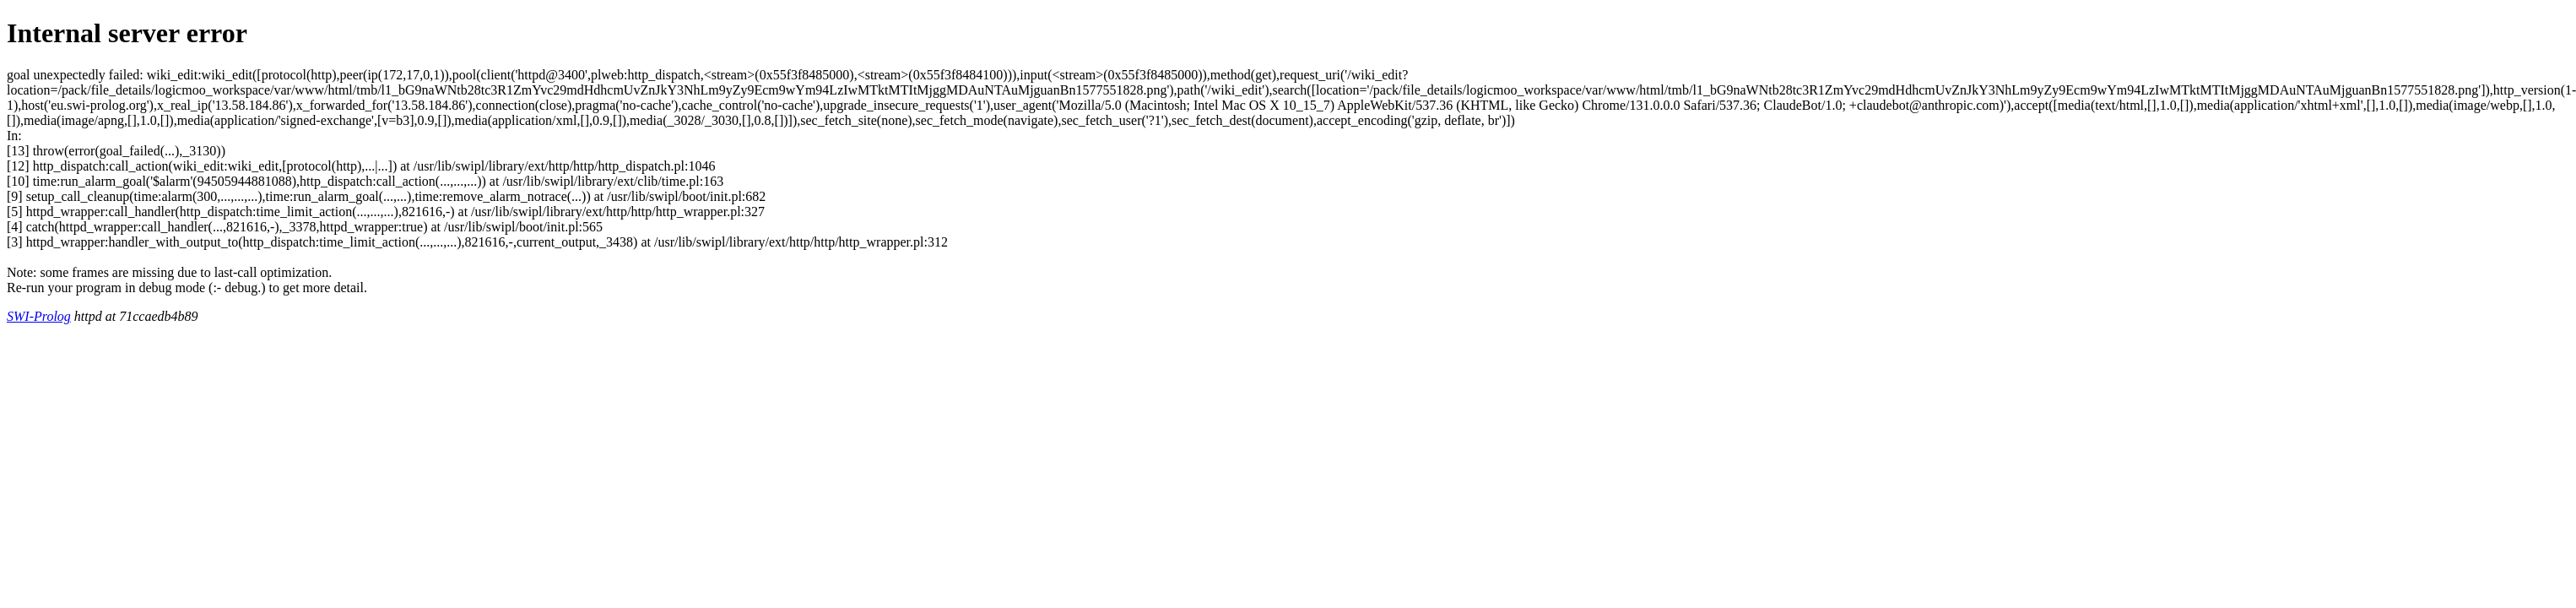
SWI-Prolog (39, 316)
